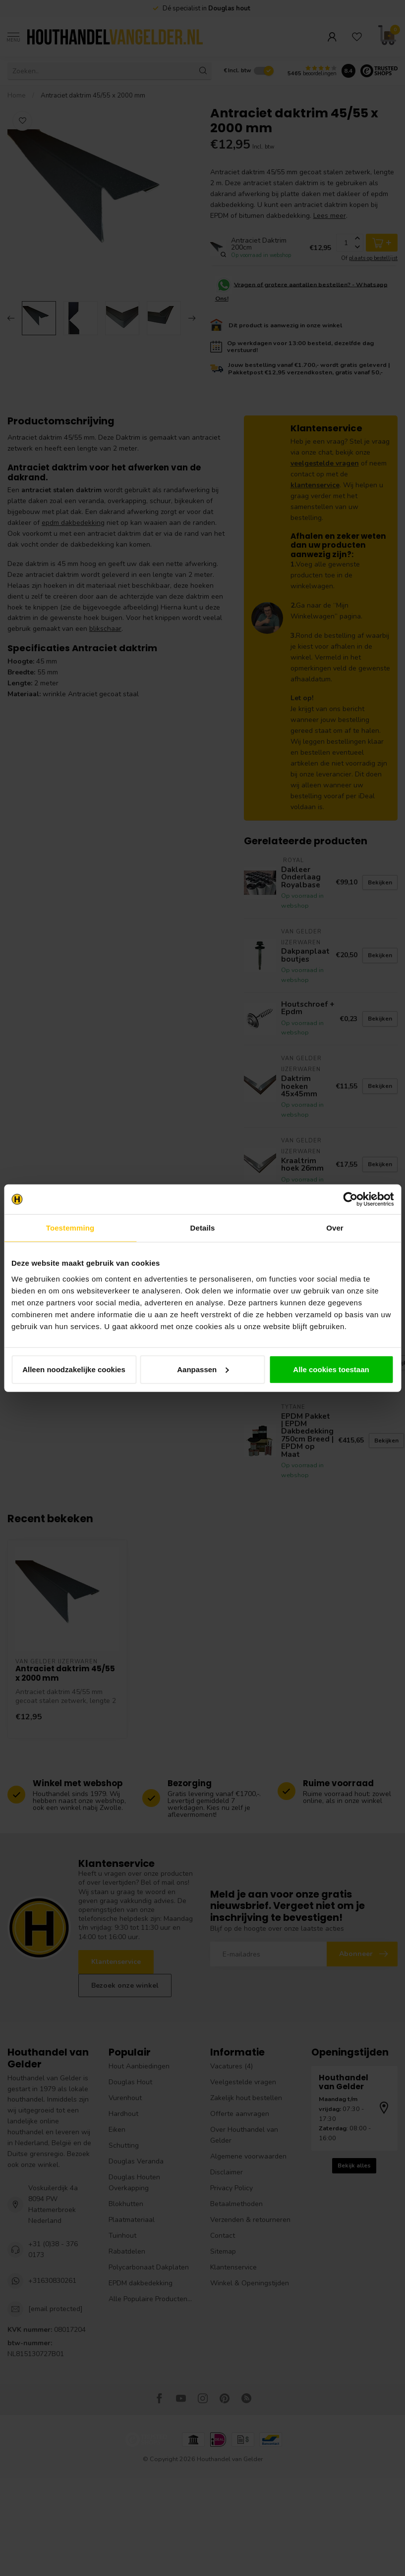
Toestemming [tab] (70, 1228)
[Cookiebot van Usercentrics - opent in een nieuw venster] (350, 1199)
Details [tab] (202, 1228)
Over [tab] (335, 1228)
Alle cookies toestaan (331, 1369)
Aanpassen (203, 1369)
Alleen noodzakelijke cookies (73, 1369)
